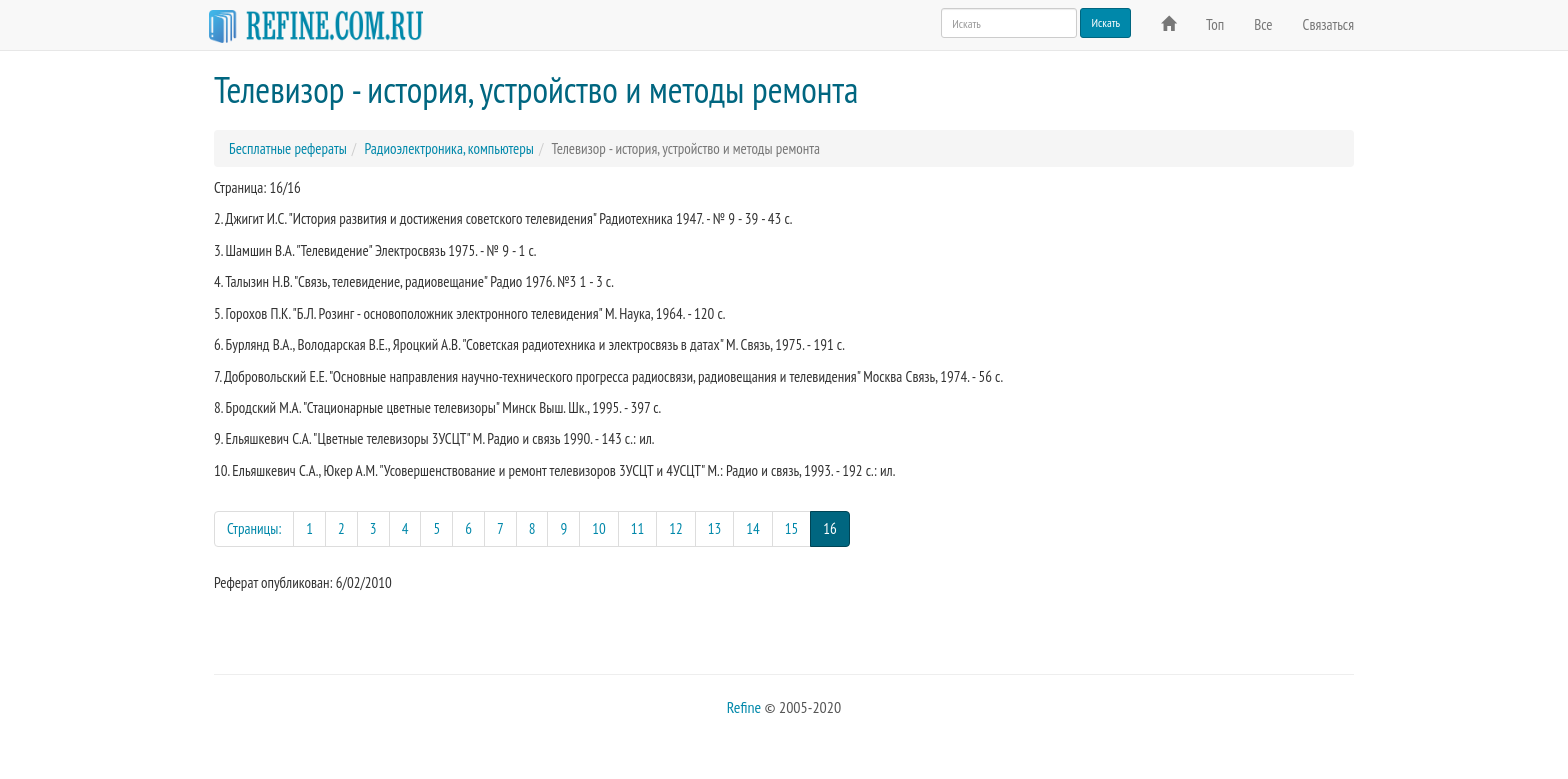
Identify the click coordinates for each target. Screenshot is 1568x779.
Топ (1215, 24)
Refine (744, 707)
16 (836, 527)
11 (638, 528)
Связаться (1328, 24)
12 (676, 528)
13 (715, 528)
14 (753, 528)
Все (1263, 24)
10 (599, 528)
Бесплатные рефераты (288, 148)
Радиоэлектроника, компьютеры (448, 148)
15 (792, 528)
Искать (1105, 22)
